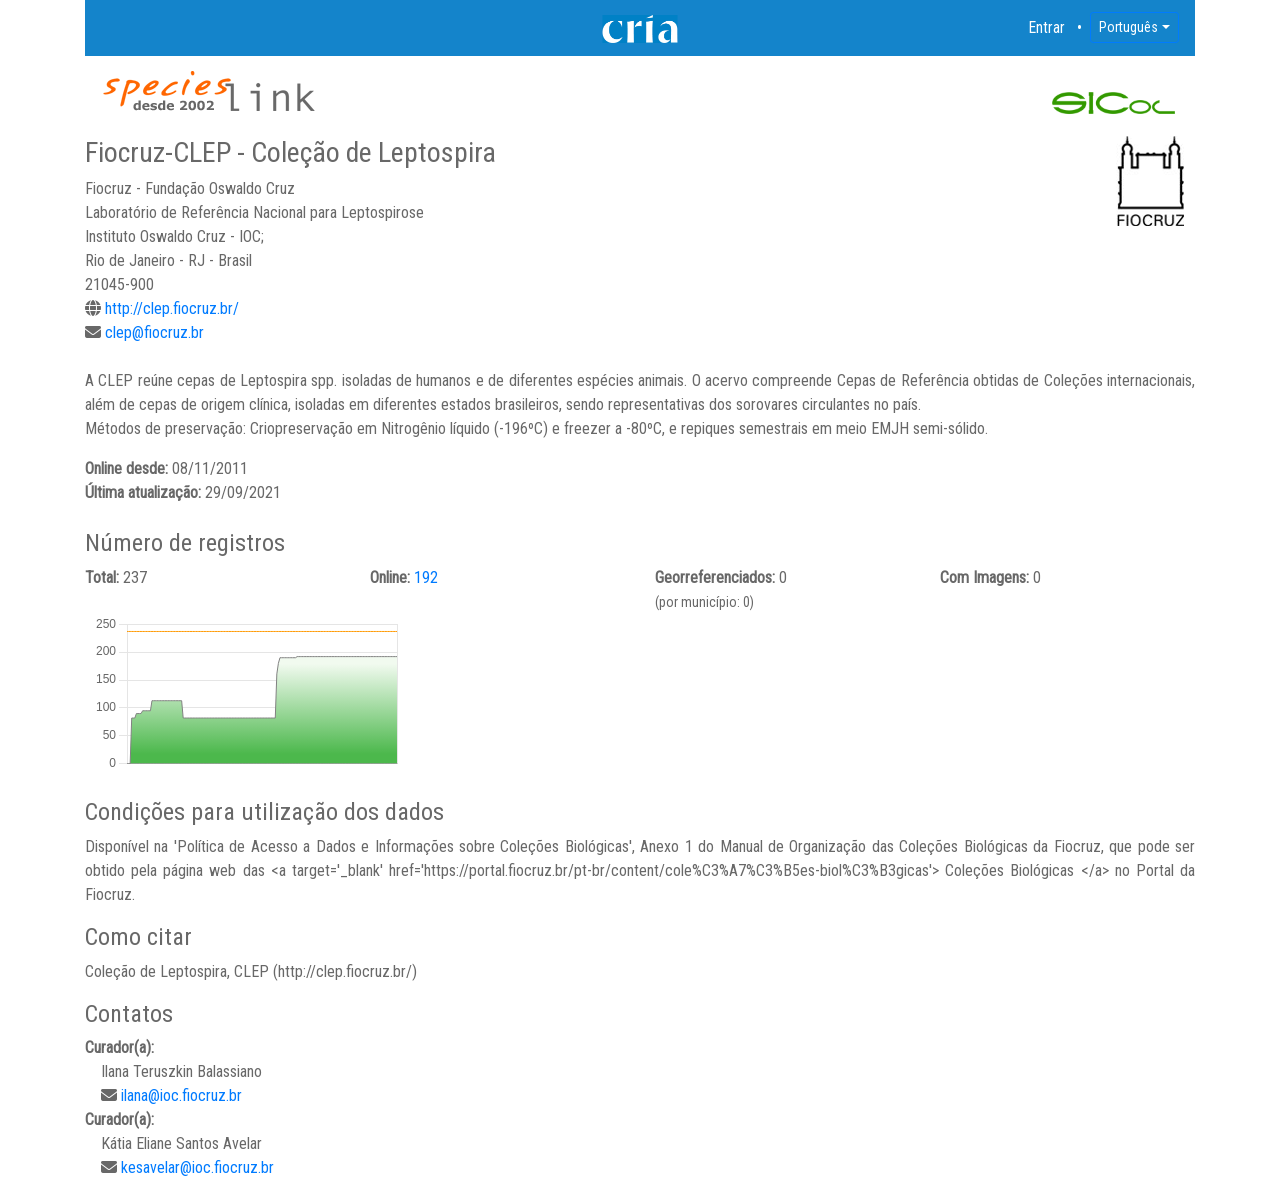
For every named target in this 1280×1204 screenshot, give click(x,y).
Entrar (1047, 27)
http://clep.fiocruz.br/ (172, 308)
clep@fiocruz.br (154, 332)
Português (1128, 27)
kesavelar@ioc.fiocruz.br (197, 1167)
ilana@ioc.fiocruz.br (181, 1095)
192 (426, 577)
